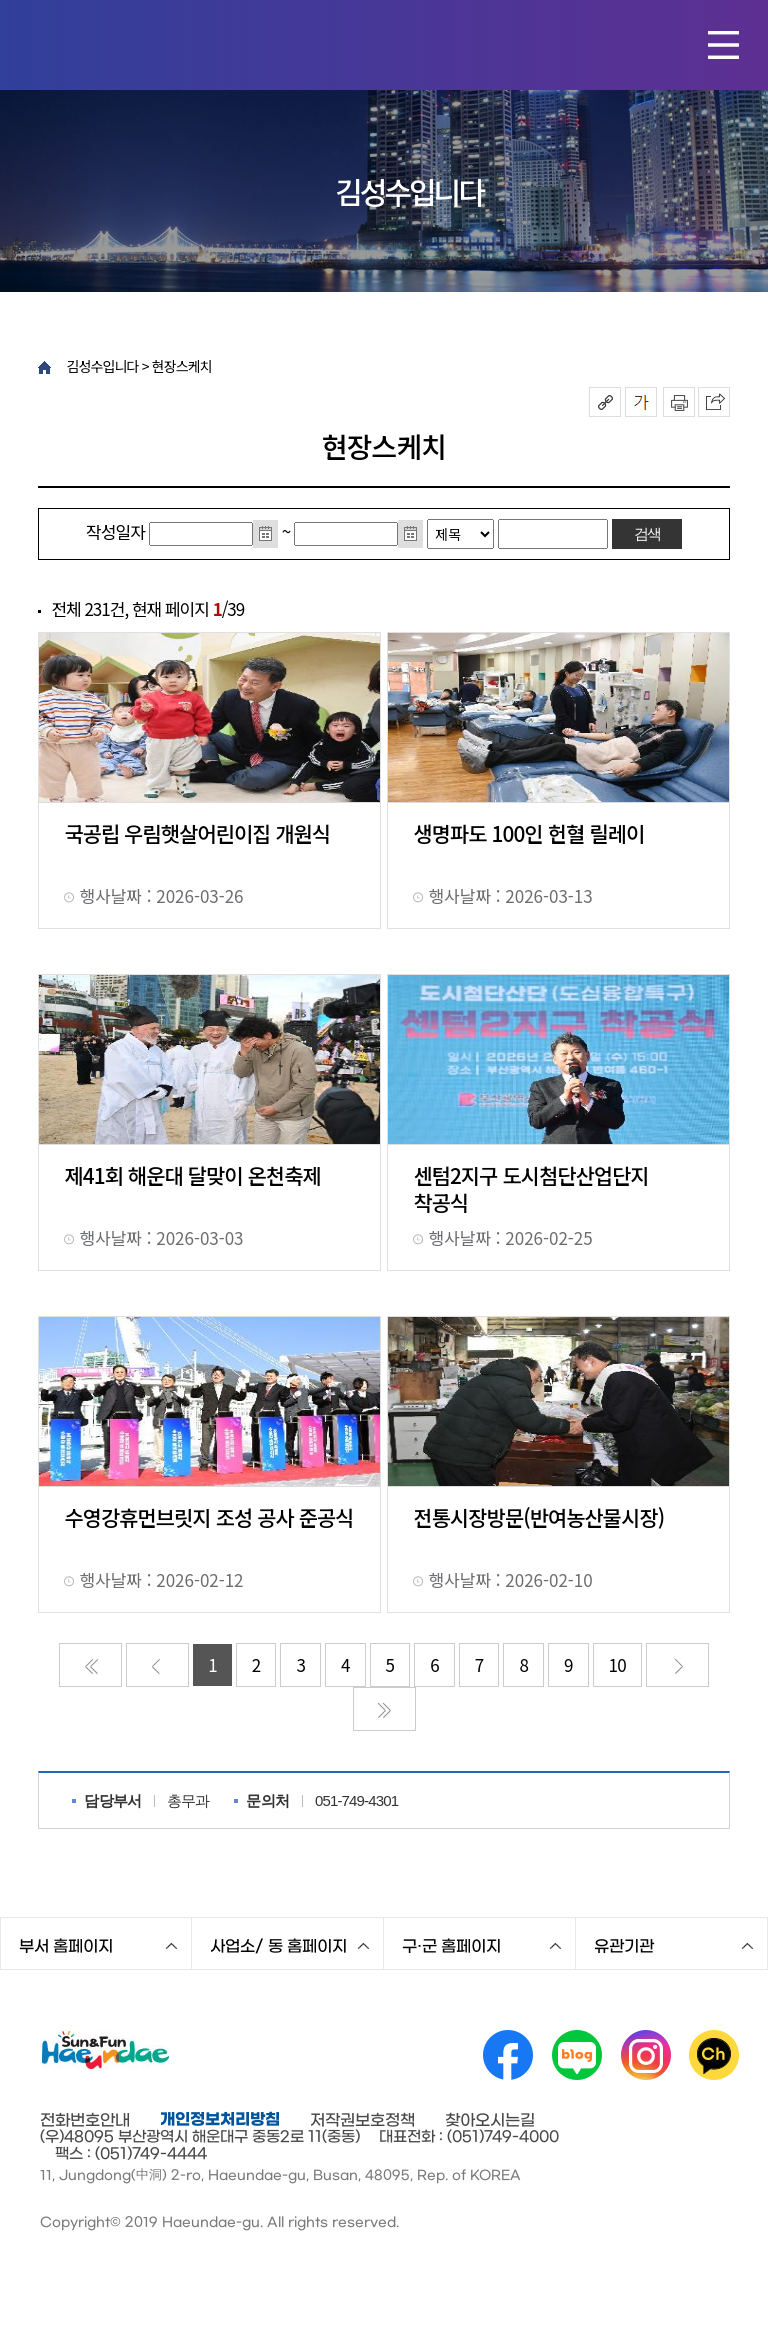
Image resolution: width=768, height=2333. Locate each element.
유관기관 (624, 1946)
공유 (605, 402)
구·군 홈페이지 (451, 1946)
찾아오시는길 (490, 2120)
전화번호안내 (85, 2120)
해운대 (141, 42)
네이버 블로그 (577, 2055)
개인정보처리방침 (220, 2119)
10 (617, 1664)
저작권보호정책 (362, 2120)
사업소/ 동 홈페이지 (278, 1946)
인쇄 (679, 402)
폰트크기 (641, 402)
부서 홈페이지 (66, 1946)
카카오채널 (714, 2055)
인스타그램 (646, 2055)
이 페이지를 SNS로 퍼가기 (714, 402)
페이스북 (508, 2055)
